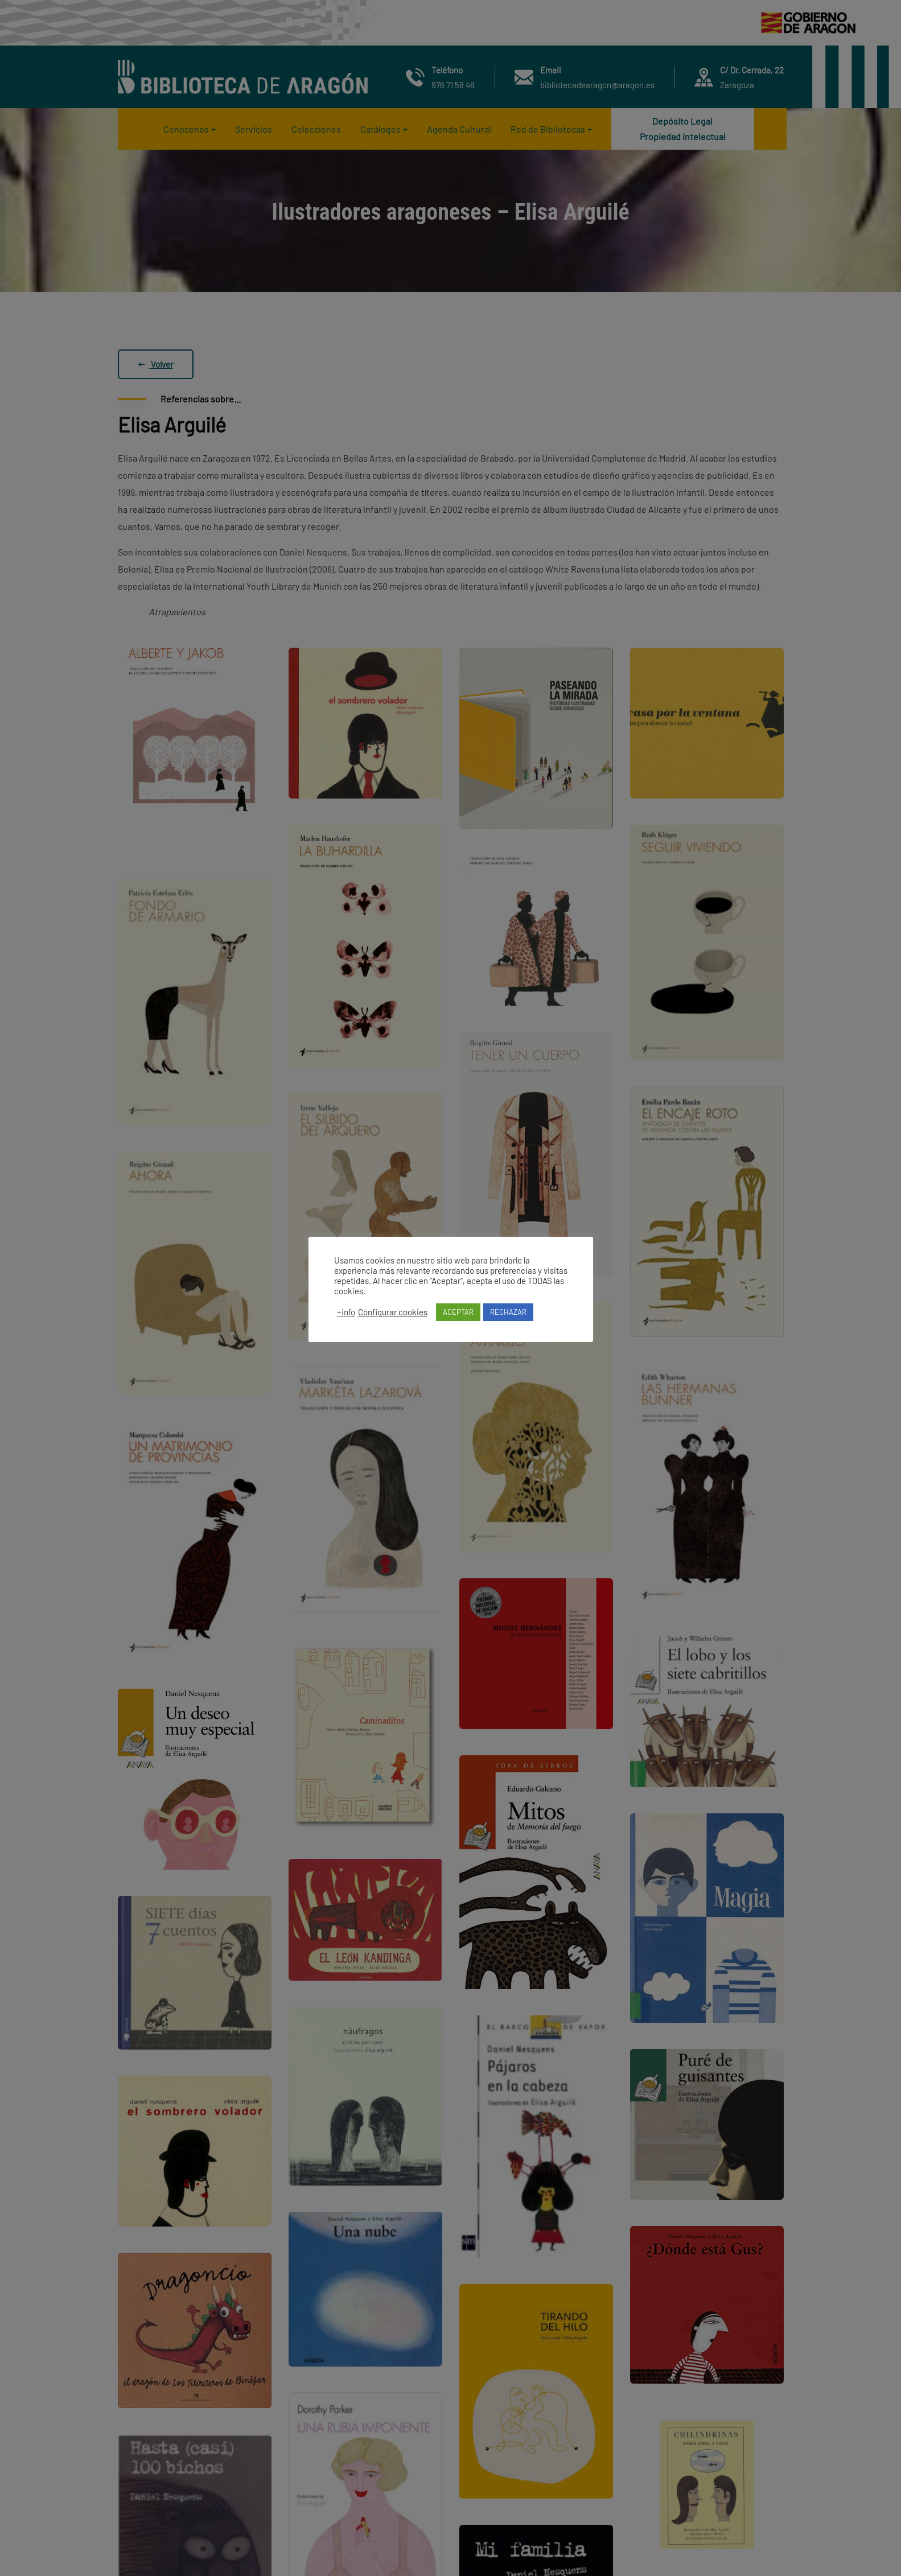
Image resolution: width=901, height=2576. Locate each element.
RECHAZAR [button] (508, 1311)
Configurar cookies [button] (392, 1312)
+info (346, 1312)
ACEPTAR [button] (458, 1311)
